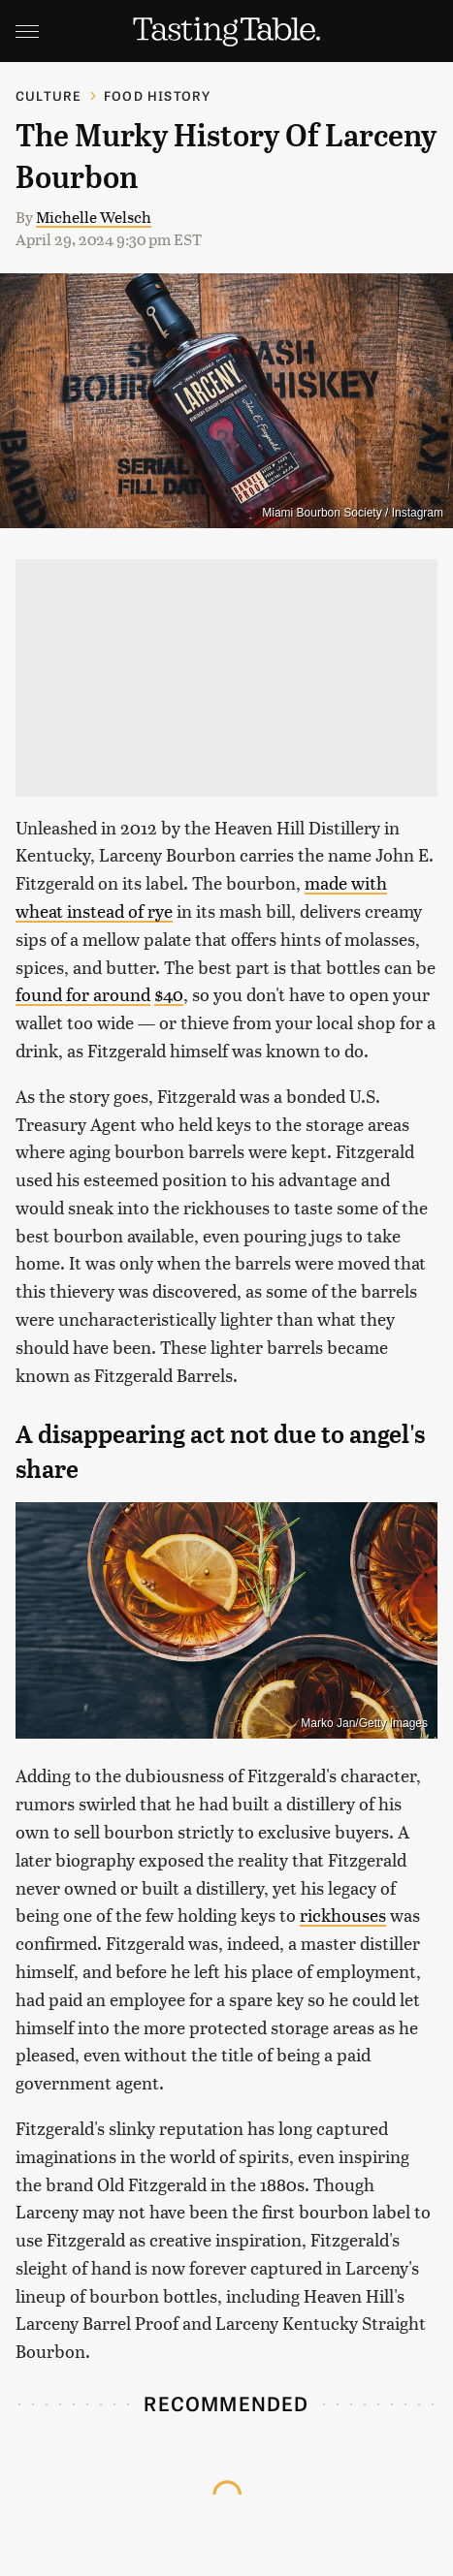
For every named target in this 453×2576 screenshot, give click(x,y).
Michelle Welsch (93, 216)
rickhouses (343, 1914)
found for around (83, 994)
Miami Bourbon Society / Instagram (352, 512)
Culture (48, 95)
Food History (157, 95)
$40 (168, 994)
